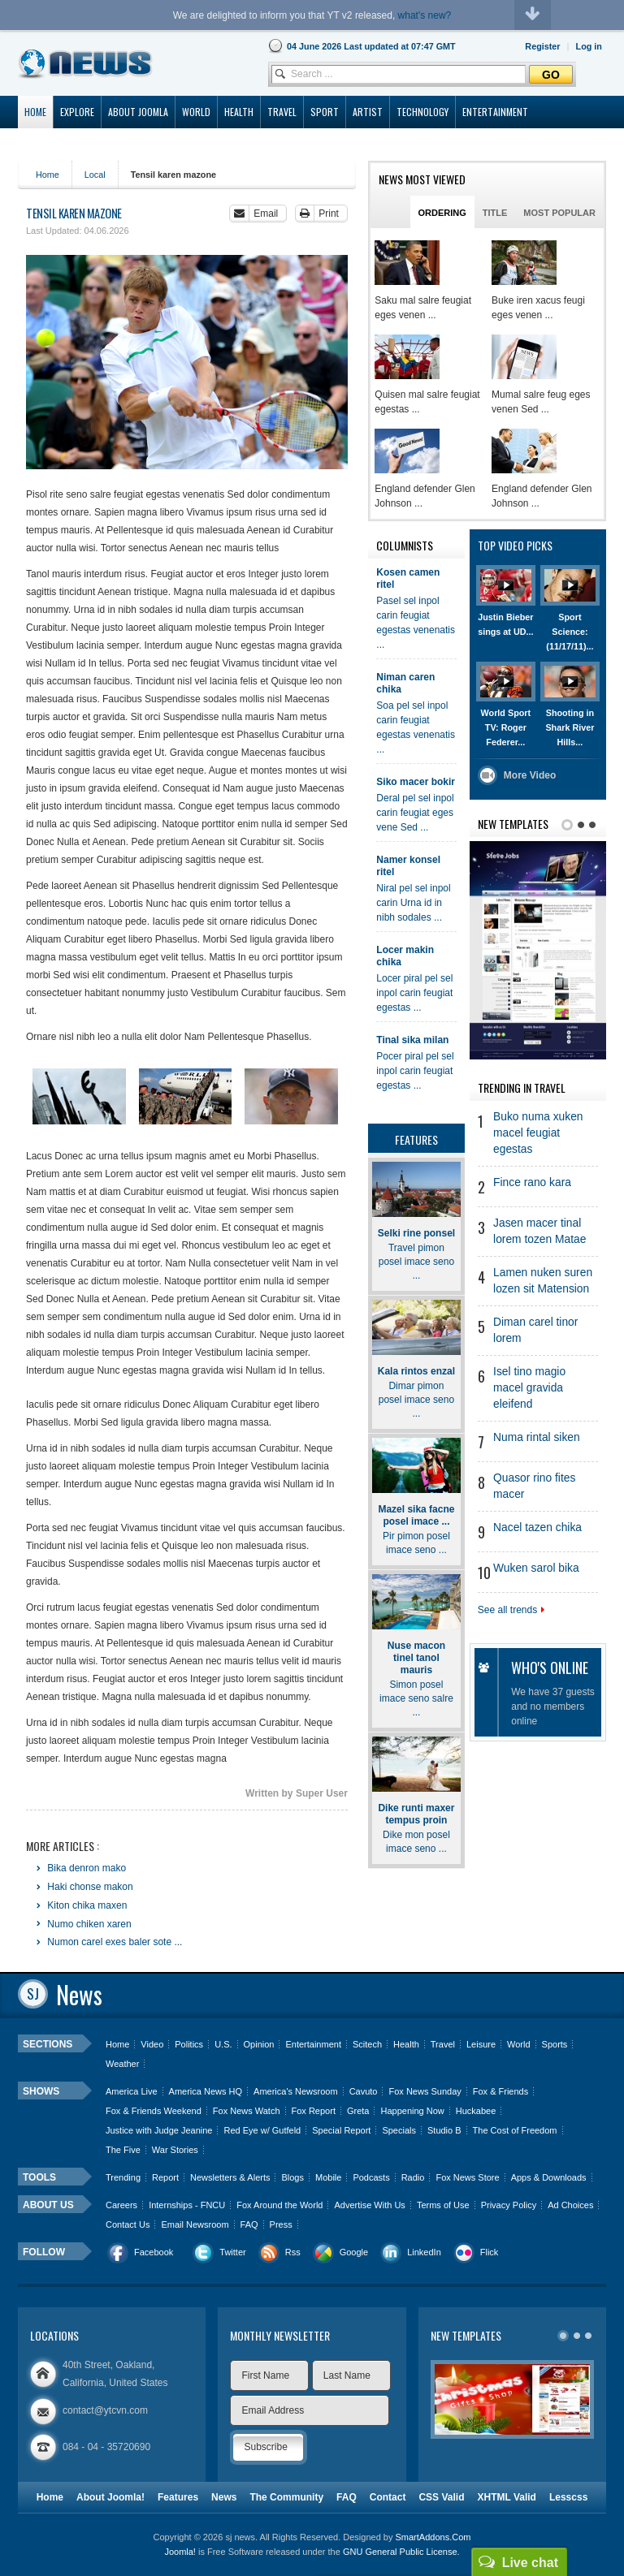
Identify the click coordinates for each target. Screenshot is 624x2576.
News (223, 2497)
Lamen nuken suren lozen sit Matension (542, 1280)
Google (354, 2252)
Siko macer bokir (415, 781)
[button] (589, 46)
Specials (399, 2130)
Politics (189, 2044)
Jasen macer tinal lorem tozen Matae (539, 1231)
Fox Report (314, 2111)
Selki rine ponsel (416, 1233)
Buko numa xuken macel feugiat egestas (538, 1133)
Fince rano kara (532, 1182)
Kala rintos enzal (416, 1371)
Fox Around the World (279, 2205)
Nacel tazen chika (537, 1527)
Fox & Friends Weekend (154, 2111)
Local (95, 174)
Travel (443, 2044)
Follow (44, 2252)
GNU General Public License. (401, 2552)
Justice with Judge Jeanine (159, 2130)
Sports (555, 2044)
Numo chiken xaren (88, 1924)
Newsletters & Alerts (230, 2177)
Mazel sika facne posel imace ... (416, 1515)
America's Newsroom (296, 2091)
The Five (123, 2150)
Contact (388, 2497)
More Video (530, 775)
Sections (47, 2044)
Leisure (481, 2044)
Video (152, 2044)
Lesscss (568, 2497)
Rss (293, 2252)
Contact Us (128, 2224)
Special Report (341, 2130)
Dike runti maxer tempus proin (416, 1814)
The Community (286, 2497)
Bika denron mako (85, 1868)
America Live (132, 2091)
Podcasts (371, 2177)
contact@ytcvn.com (105, 2410)
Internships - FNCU (187, 2205)
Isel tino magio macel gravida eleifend (529, 1388)
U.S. (223, 2044)
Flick (489, 2252)
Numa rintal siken (536, 1437)
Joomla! (180, 2552)
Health (406, 2044)
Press (281, 2224)
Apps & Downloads (549, 2177)
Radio (413, 2177)
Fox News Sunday (424, 2091)
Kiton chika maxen (86, 1905)
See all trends (511, 1610)
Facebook (153, 2252)
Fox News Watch (246, 2111)
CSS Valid (441, 2497)
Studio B (444, 2130)
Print (328, 213)
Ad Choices (570, 2205)
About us (48, 2205)
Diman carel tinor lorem (535, 1330)
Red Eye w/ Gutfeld (262, 2130)
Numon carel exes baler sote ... (113, 1942)
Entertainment (312, 2044)
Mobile (328, 2177)
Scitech (367, 2044)
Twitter (232, 2252)
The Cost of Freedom (515, 2130)
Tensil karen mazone (74, 213)
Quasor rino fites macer (534, 1486)
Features (178, 2497)
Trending (123, 2177)
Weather (122, 2064)
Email (266, 213)
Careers (121, 2205)
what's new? (425, 15)
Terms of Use (443, 2205)
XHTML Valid (506, 2497)
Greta (358, 2111)
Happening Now (412, 2111)
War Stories (175, 2150)
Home (47, 174)
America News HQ (205, 2091)
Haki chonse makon (89, 1886)
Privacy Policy (508, 2205)
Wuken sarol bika (536, 1568)
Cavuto (363, 2091)
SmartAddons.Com (432, 2537)
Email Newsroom (194, 2224)
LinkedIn (424, 2252)
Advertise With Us (369, 2205)
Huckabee (476, 2111)
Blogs (292, 2177)
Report (165, 2177)
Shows (41, 2091)
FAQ (249, 2224)
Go (551, 74)
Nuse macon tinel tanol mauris (416, 1658)
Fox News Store (467, 2177)
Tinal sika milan (412, 1040)
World (519, 2044)
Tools (39, 2177)
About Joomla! (110, 2497)
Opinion (259, 2044)
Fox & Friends (500, 2091)
